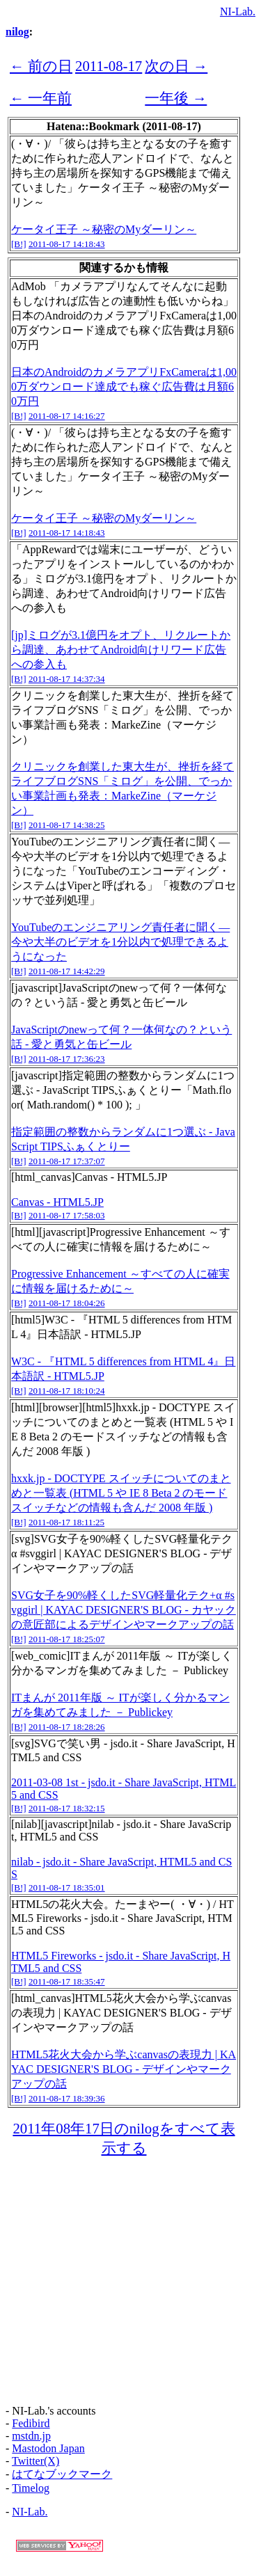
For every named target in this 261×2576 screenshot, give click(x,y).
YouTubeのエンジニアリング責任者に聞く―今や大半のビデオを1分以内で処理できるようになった (120, 941)
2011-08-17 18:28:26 (67, 1727)
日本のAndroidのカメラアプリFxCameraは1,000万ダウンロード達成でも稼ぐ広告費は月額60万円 (124, 386)
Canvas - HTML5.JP (57, 1202)
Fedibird (30, 2423)
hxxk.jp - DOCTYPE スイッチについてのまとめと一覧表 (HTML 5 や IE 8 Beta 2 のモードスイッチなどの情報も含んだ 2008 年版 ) (121, 1492)
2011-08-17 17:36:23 (67, 1059)
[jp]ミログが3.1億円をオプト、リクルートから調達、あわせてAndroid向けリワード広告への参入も (120, 649)
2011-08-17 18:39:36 (67, 2098)
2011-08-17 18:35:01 (67, 1887)
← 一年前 (41, 98)
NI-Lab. (237, 11)
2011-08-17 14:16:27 (67, 416)
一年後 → (176, 98)
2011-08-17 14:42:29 (67, 971)
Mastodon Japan (48, 2448)
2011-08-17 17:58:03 (67, 1215)
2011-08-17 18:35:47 (67, 1981)
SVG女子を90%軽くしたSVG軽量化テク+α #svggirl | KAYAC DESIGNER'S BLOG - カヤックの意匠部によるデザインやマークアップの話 (123, 1609)
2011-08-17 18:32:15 (67, 1808)
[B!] (18, 244)
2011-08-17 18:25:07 (67, 1639)
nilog (17, 32)
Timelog (30, 2488)
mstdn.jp (31, 2436)
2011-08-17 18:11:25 (66, 1522)
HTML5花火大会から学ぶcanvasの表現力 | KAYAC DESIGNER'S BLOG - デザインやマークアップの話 (123, 2069)
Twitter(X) (35, 2461)
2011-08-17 (108, 66)
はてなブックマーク (62, 2474)
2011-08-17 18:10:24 (67, 1390)
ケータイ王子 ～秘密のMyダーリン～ (103, 229)
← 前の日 (41, 66)
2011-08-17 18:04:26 (67, 1303)
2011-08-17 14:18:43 (67, 244)
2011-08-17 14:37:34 (67, 679)
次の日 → (176, 66)
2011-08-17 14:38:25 (67, 825)
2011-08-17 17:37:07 (67, 1161)
